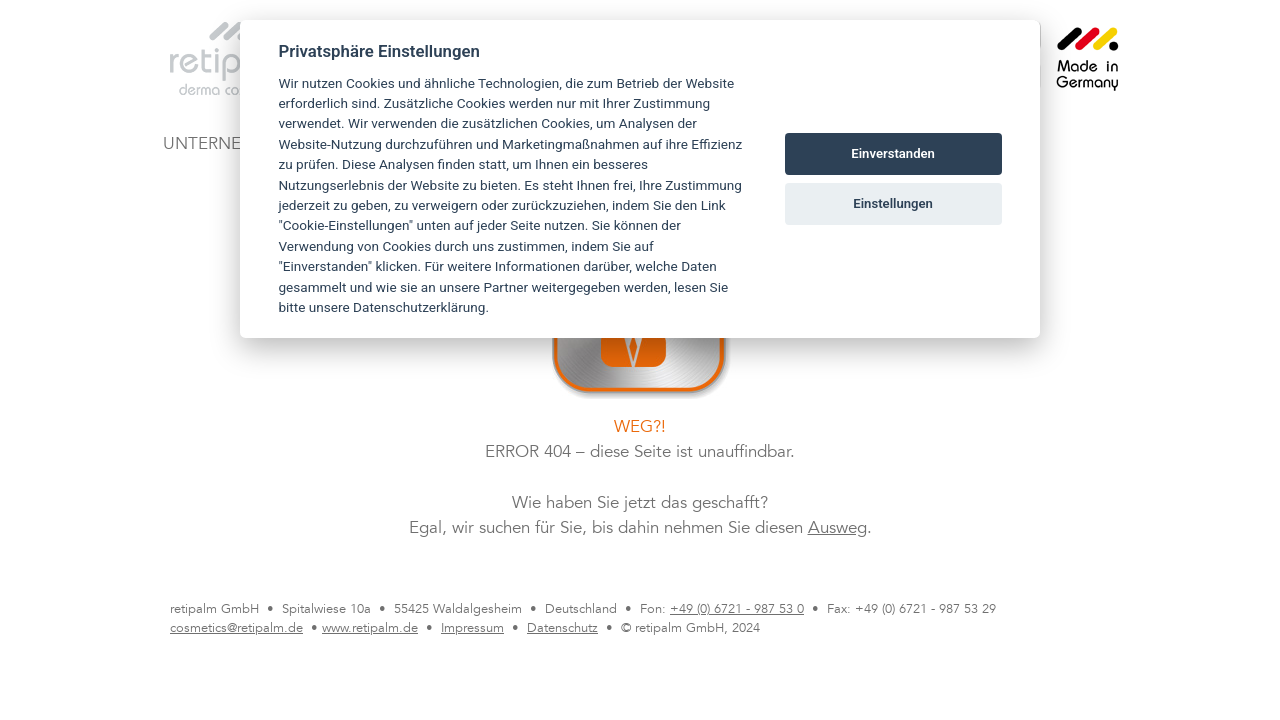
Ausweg (837, 529)
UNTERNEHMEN (227, 145)
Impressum (472, 629)
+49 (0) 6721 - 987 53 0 (737, 610)
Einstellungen (893, 203)
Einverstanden (893, 153)
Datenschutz (562, 629)
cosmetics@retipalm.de (236, 629)
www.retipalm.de (370, 629)
